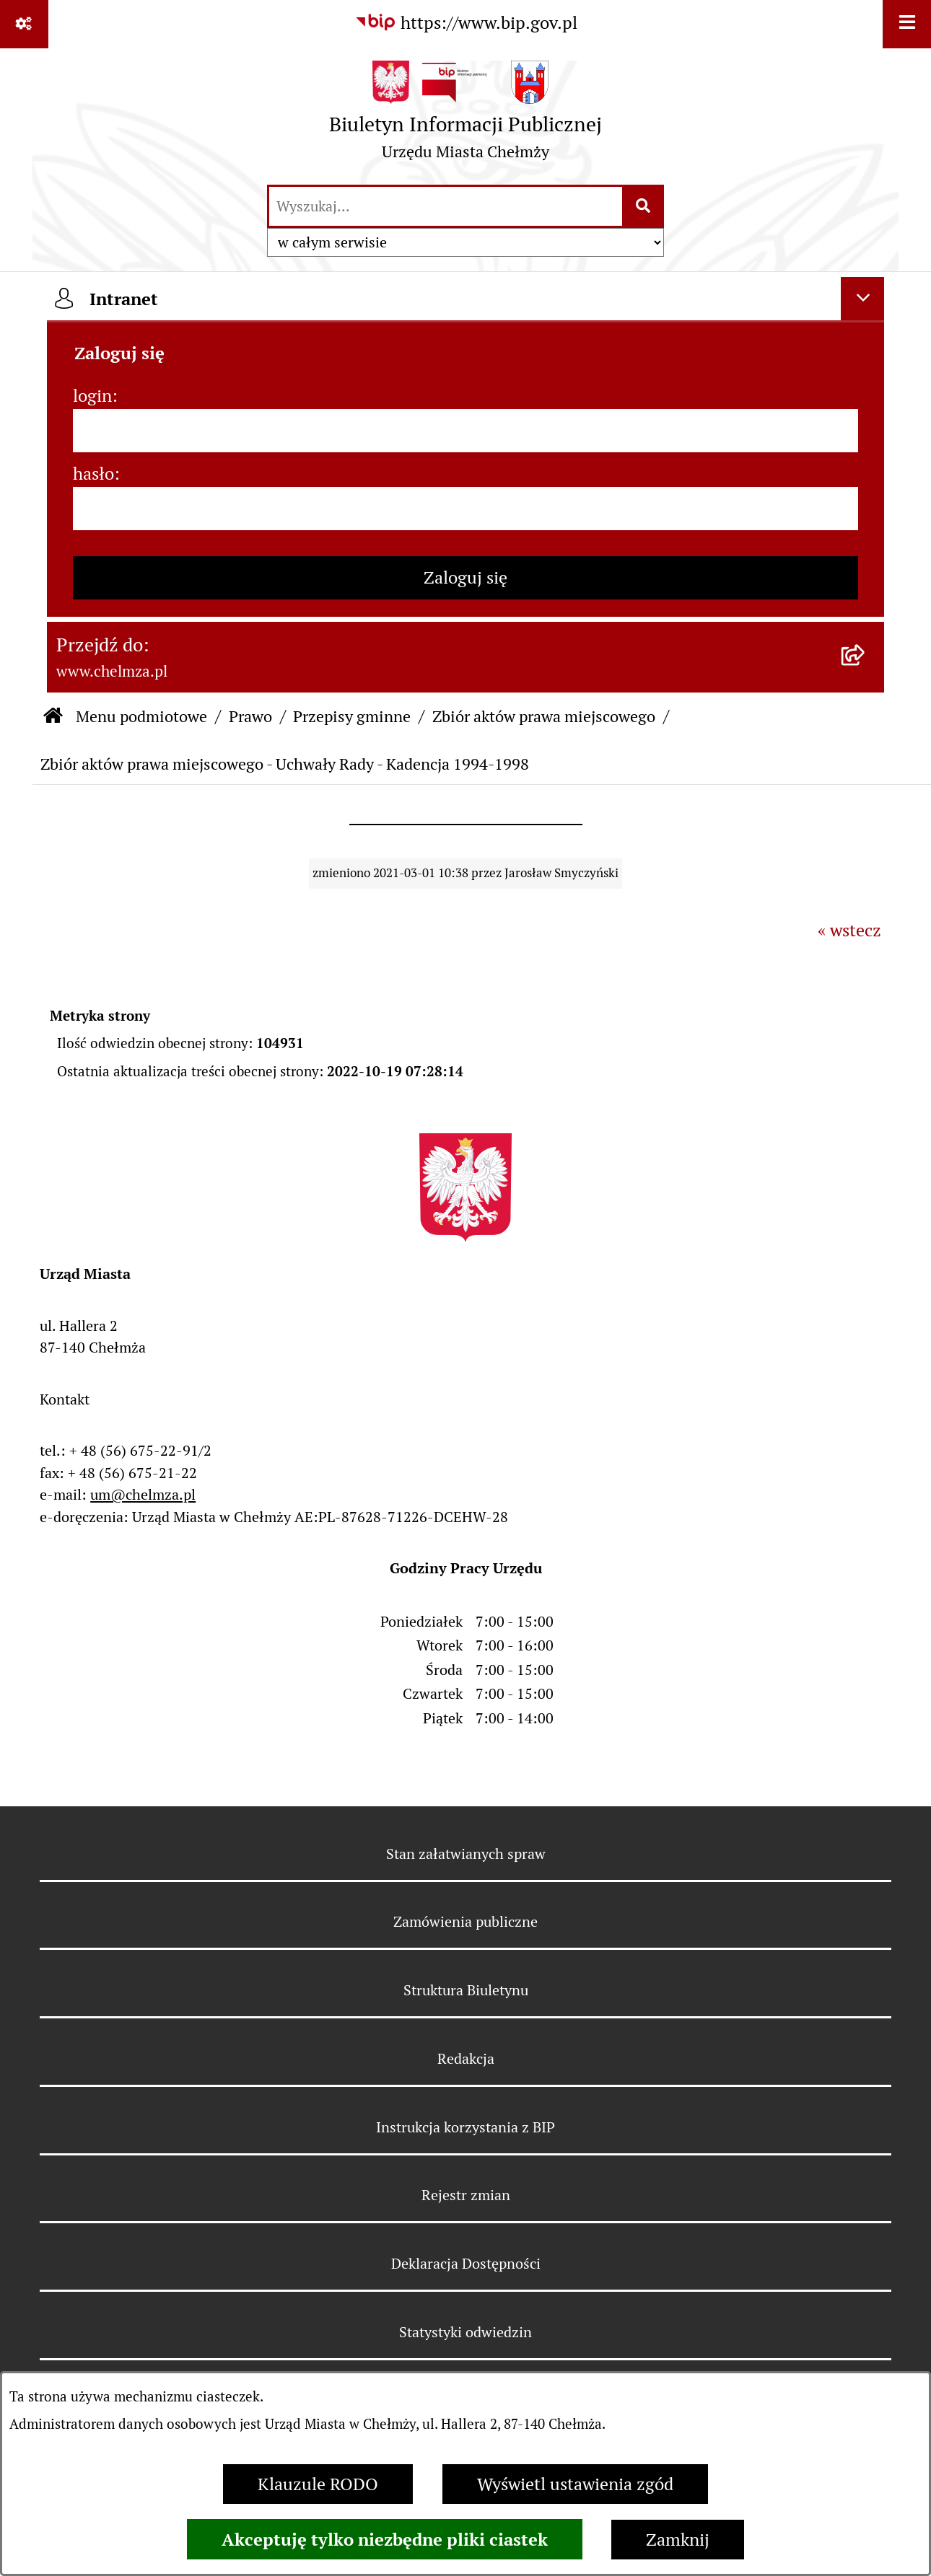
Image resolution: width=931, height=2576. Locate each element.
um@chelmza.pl (143, 1494)
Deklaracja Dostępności (466, 2263)
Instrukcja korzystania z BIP (465, 2127)
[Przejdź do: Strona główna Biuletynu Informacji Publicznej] (53, 716)
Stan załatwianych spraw (466, 1854)
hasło (93, 473)
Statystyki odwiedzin (465, 2332)
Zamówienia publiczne (465, 1921)
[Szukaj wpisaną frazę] (644, 206)
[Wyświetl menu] (907, 24)
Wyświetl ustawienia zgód (575, 2484)
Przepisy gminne (352, 716)
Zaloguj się (465, 577)
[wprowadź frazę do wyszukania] (445, 206)
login (92, 395)
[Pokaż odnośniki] (24, 24)
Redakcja (465, 2058)
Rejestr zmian (465, 2195)
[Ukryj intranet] (862, 298)
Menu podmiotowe (141, 716)
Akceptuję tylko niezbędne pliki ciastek (385, 2539)
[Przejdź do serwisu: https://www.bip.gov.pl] (466, 23)
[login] (465, 430)
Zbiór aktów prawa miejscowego (543, 716)
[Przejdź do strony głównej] (465, 115)
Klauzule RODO (318, 2484)
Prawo (250, 716)
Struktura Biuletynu (465, 1990)
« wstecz (849, 930)
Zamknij (677, 2539)
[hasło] (465, 508)
